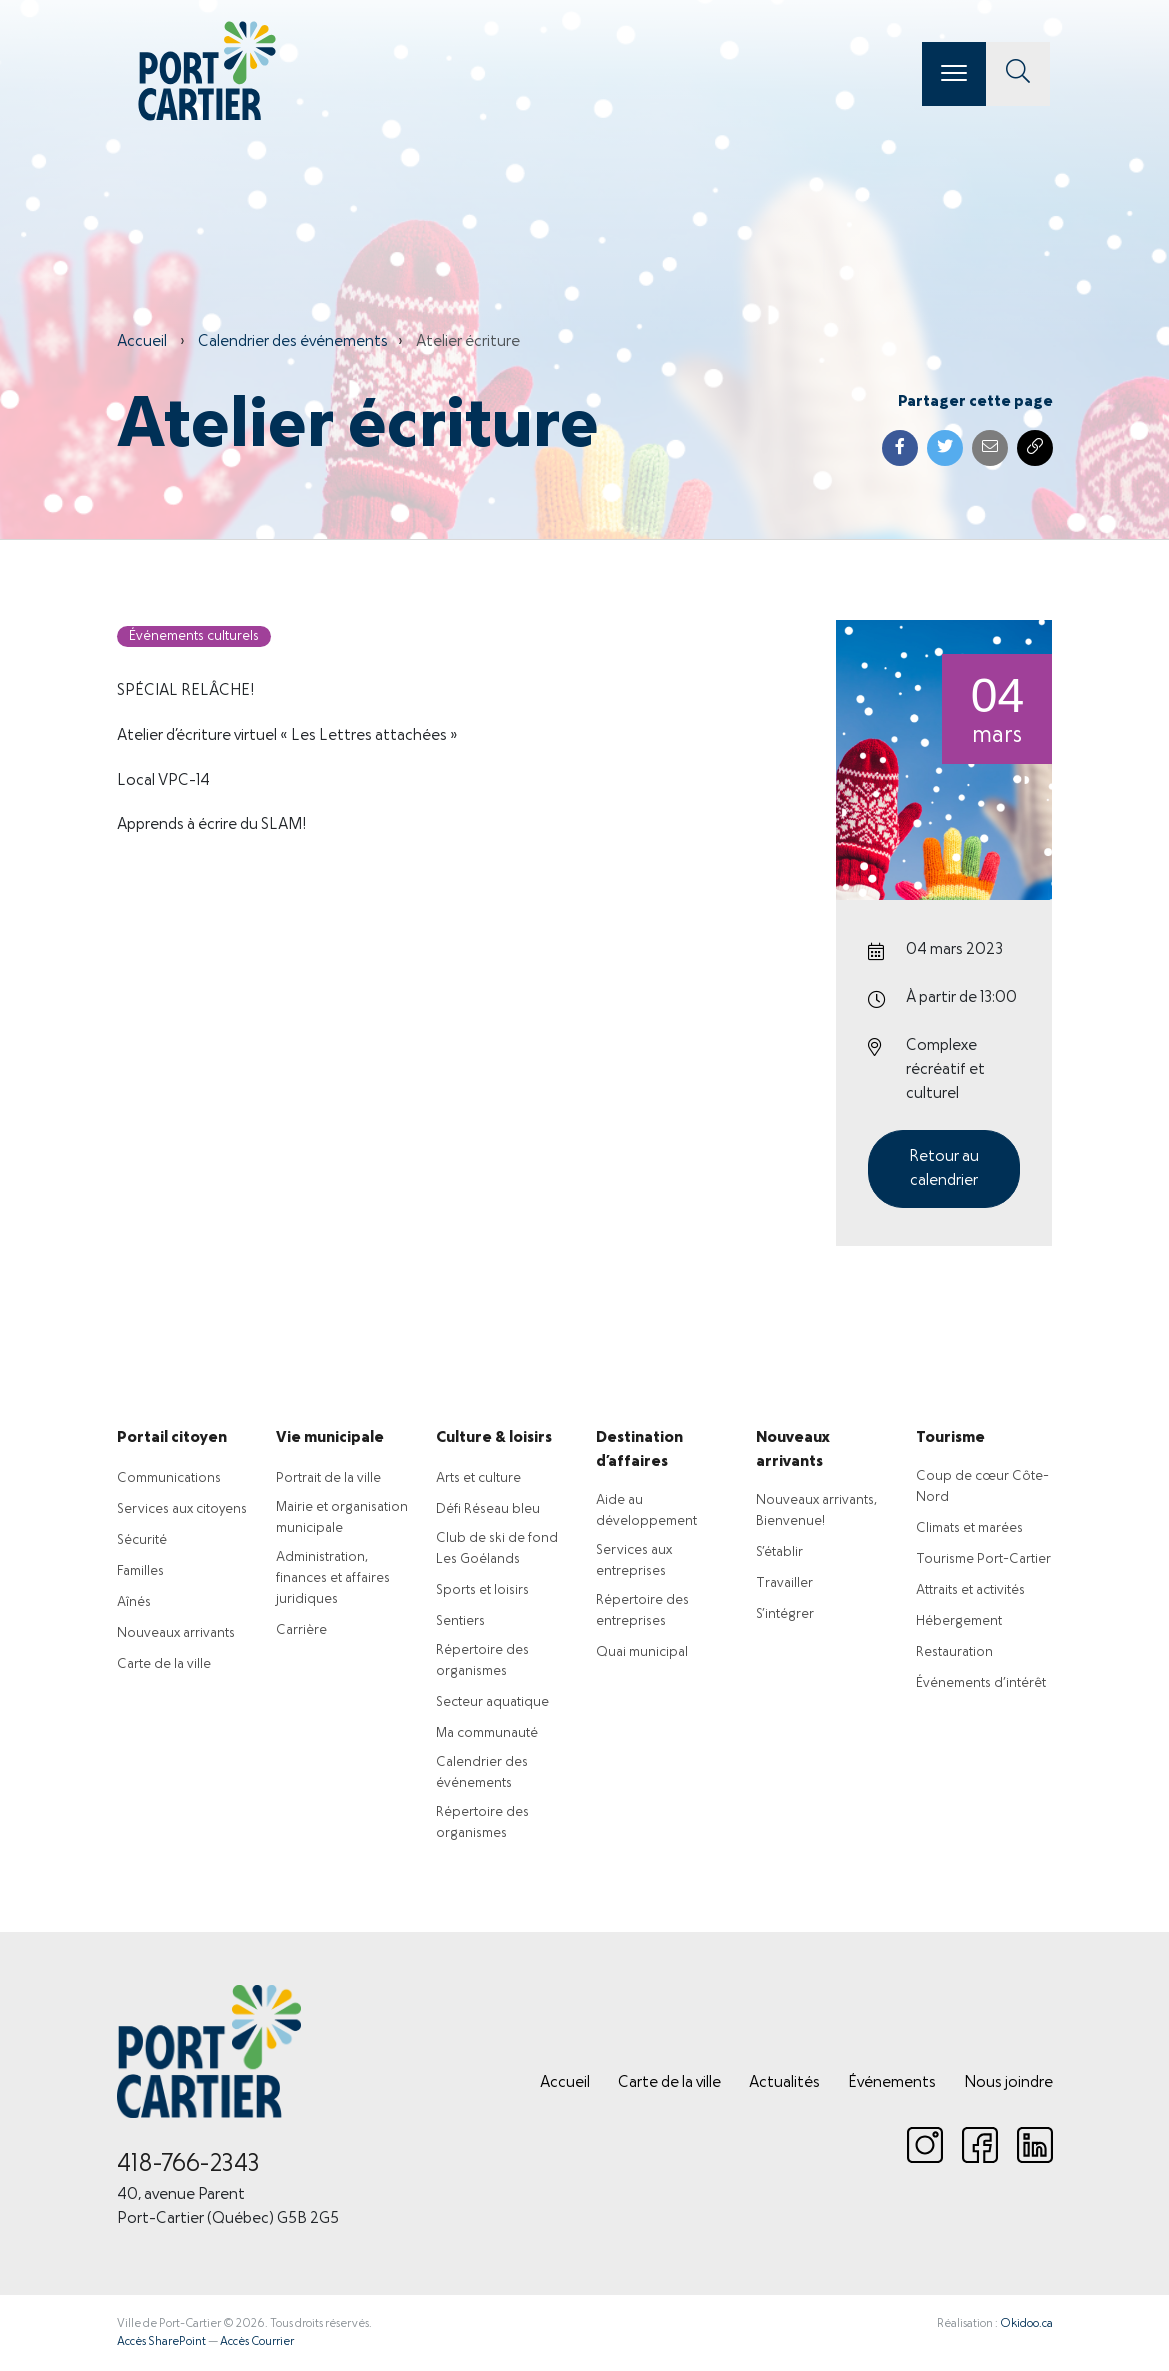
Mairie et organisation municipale (342, 1518)
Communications (169, 1478)
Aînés (134, 1602)
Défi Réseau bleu (488, 1509)
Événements (892, 2083)
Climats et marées (969, 1528)
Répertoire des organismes (482, 1661)
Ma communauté (487, 1733)
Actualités (784, 2083)
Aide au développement (646, 1511)
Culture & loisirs (494, 1438)
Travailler (784, 1583)
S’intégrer (785, 1614)
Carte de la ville (164, 1664)
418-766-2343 (188, 2165)
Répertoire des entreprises (642, 1611)
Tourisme (950, 1438)
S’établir (779, 1552)
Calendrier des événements (293, 342)
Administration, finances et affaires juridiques (333, 1578)
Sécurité (142, 1540)
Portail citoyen (172, 1438)
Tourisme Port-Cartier (983, 1559)
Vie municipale (330, 1438)
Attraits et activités (970, 1590)
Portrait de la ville (328, 1478)
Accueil (142, 342)
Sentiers (460, 1621)
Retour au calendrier (944, 1169)
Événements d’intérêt (981, 1683)
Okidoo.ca (1026, 2324)
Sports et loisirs (482, 1590)
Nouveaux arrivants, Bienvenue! (816, 1511)
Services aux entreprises (634, 1561)
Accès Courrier (257, 2342)
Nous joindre (1008, 2083)
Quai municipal (642, 1652)
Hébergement (959, 1621)
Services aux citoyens (182, 1509)
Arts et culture (478, 1478)
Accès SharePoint (161, 2342)
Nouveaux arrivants (176, 1633)
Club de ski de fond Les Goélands (497, 1549)
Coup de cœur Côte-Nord (982, 1487)
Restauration (954, 1652)
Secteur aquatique (492, 1702)
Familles (140, 1571)
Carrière (301, 1630)
